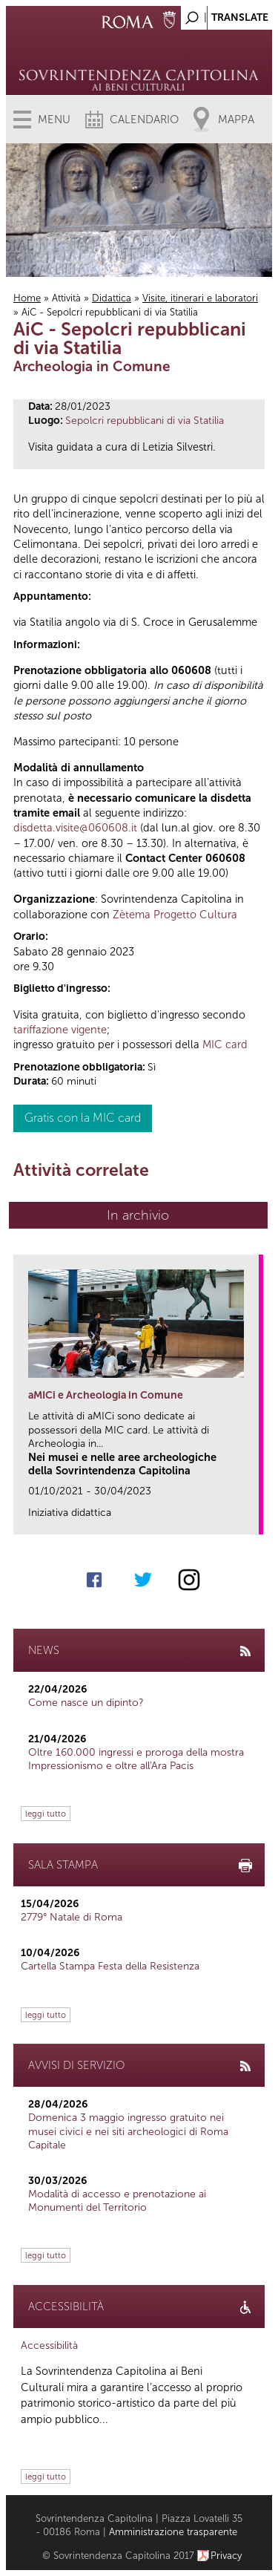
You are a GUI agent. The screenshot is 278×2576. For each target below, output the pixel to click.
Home (27, 298)
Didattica (111, 298)
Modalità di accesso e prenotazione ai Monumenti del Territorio (117, 2201)
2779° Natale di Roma (71, 1917)
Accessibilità (49, 2345)
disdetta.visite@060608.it (75, 827)
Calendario (144, 119)
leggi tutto (45, 1813)
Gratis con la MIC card (82, 1118)
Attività (66, 298)
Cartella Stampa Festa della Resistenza (110, 1966)
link (252, 1518)
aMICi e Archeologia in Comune (105, 1395)
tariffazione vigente (60, 1029)
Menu (54, 119)
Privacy (226, 2555)
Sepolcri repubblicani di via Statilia (144, 420)
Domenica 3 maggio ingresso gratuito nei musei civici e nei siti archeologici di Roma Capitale (128, 2131)
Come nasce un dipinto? (86, 1702)
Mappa (236, 119)
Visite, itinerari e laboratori (200, 298)
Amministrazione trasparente (173, 2531)
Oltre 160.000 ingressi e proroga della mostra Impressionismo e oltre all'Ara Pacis (136, 1759)
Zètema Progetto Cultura (175, 914)
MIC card (225, 1044)
